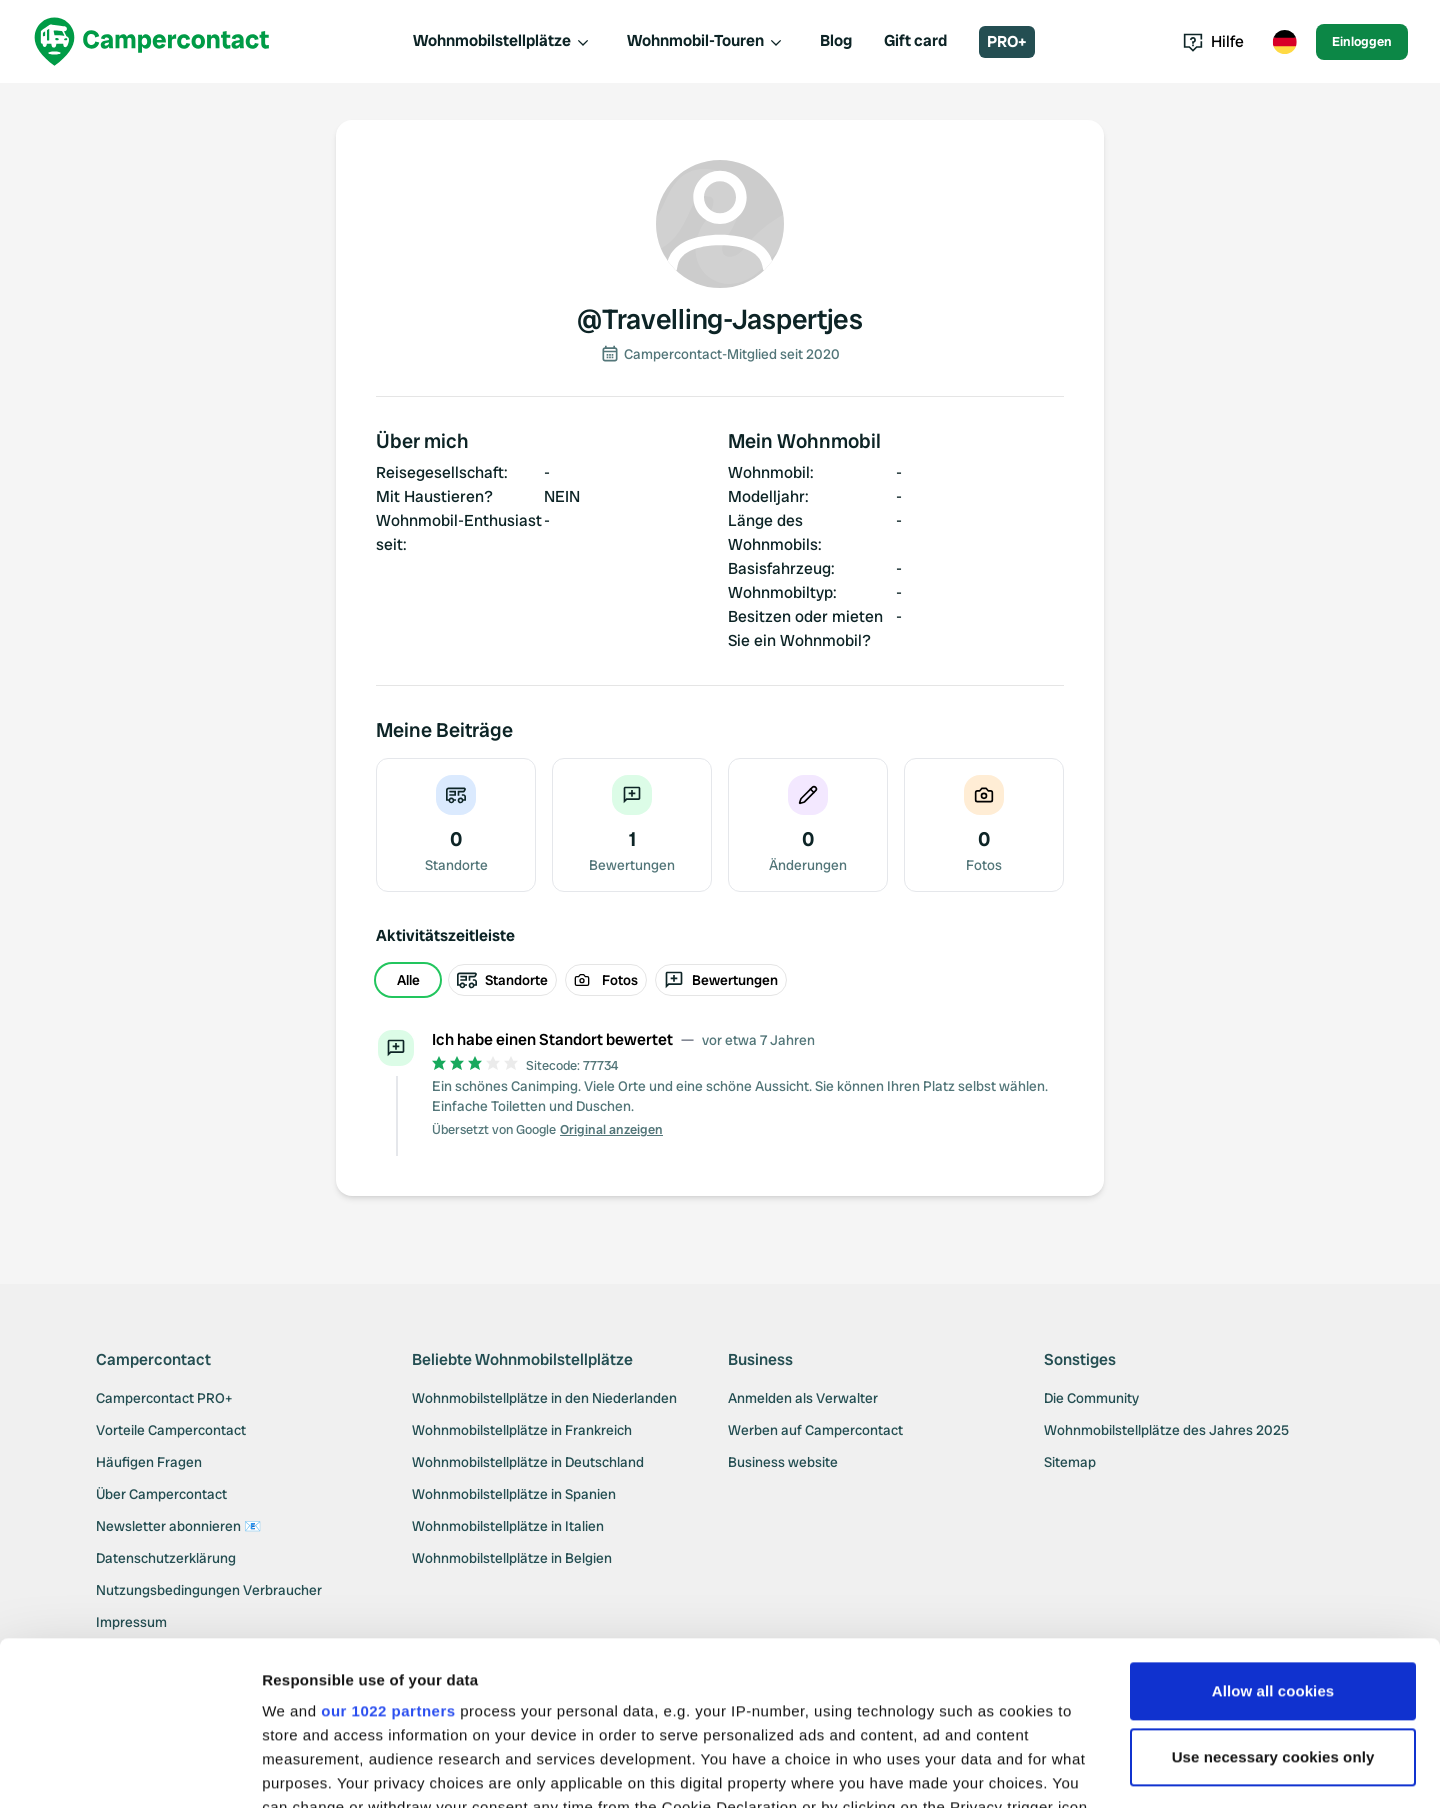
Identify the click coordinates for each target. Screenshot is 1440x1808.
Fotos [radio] (606, 980)
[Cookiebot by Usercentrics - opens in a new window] (129, 1769)
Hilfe (1213, 41)
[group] (720, 980)
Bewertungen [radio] (721, 980)
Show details (308, 1768)
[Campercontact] (152, 41)
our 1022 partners (388, 1547)
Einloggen (1362, 41)
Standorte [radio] (502, 980)
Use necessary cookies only (1273, 1593)
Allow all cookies (1273, 1527)
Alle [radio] (408, 980)
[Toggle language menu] (1284, 42)
